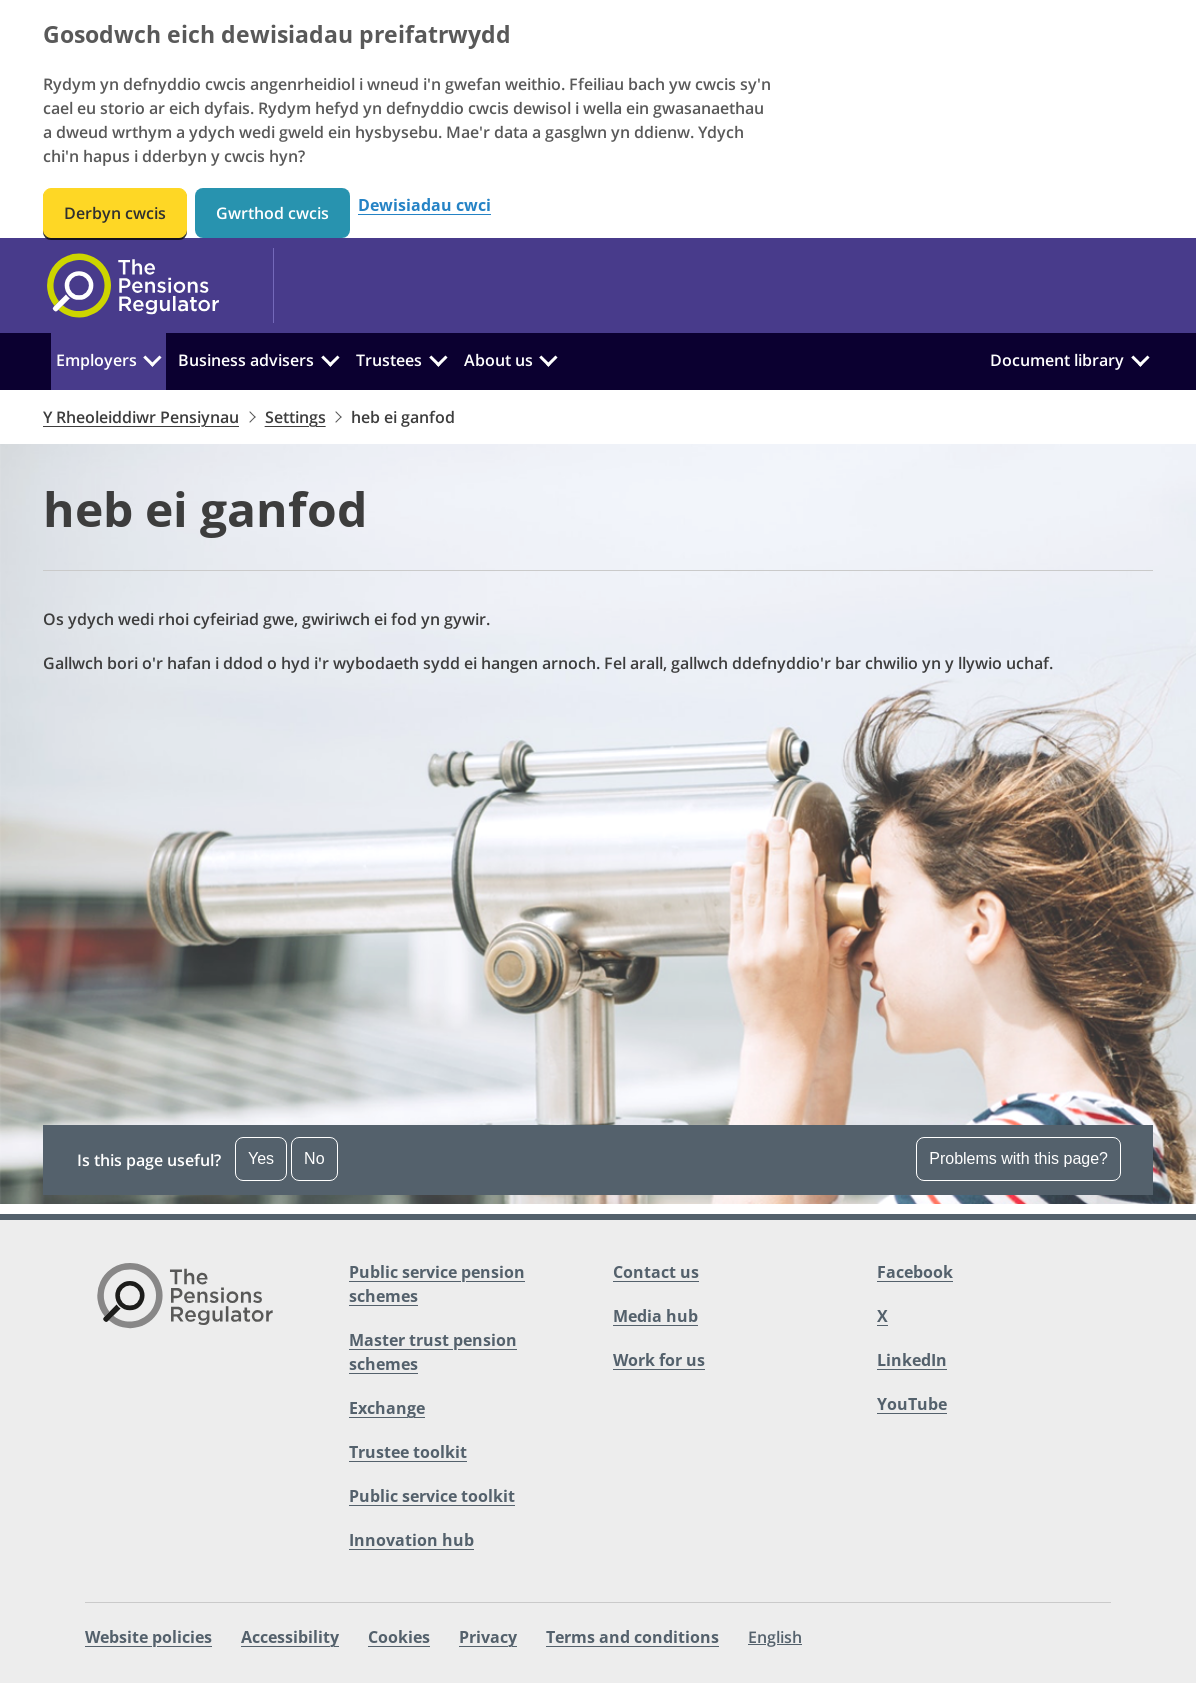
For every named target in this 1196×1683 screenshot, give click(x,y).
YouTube (912, 1404)
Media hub (655, 1316)
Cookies (399, 1637)
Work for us (659, 1360)
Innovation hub (411, 1540)
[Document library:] (1140, 358)
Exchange (387, 1408)
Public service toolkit (432, 1496)
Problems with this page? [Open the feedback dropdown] (1018, 1158)
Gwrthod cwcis (272, 213)
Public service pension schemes (437, 1284)
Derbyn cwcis (115, 213)
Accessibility (290, 1637)
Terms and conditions (632, 1637)
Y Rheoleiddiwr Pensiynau (141, 417)
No (314, 1158)
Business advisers (246, 360)
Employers (96, 360)
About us (498, 360)
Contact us (656, 1272)
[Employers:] (153, 358)
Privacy (488, 1637)
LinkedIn (912, 1360)
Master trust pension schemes (433, 1352)
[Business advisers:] (330, 358)
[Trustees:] (438, 358)
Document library (1057, 360)
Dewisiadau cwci (424, 205)
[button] (598, 1160)
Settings (295, 417)
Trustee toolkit (408, 1452)
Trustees (389, 360)
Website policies (148, 1637)
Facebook (915, 1272)
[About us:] (548, 358)
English (775, 1637)
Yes (261, 1158)
